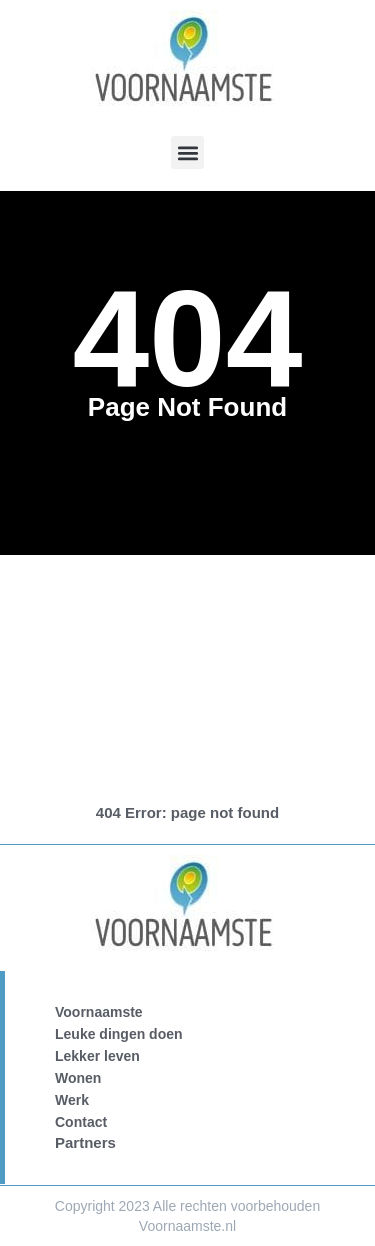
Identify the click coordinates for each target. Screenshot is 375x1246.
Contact (81, 1122)
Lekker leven (97, 1056)
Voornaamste (99, 1012)
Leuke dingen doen (119, 1034)
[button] (187, 152)
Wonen (78, 1078)
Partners (85, 1142)
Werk (72, 1100)
